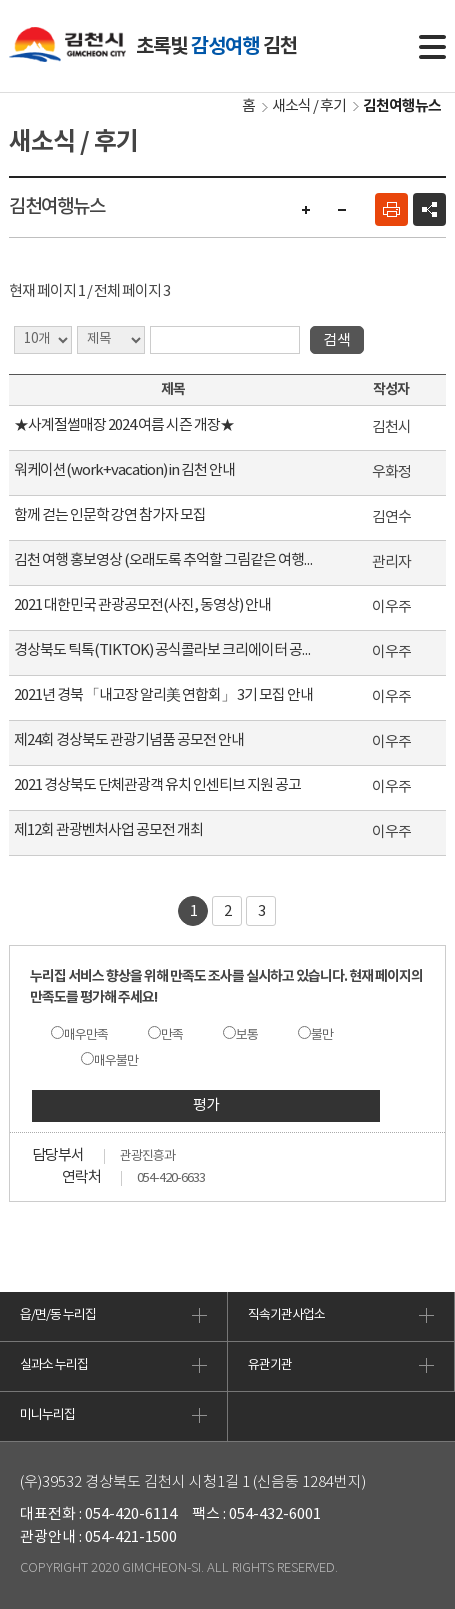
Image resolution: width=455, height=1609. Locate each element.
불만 (322, 1035)
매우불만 (116, 1061)
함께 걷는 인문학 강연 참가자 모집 (110, 515)
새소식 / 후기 (309, 106)
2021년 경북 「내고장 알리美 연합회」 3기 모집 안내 (163, 695)
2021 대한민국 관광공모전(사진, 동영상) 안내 (142, 605)
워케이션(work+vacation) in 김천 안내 (124, 470)
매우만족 (86, 1035)
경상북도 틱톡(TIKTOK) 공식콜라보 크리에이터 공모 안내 (165, 650)
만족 (172, 1035)
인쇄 (391, 209)
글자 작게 (342, 209)
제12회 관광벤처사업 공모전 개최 (108, 830)
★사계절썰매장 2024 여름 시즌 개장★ (124, 425)
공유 (429, 209)
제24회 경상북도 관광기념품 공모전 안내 (129, 740)
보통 (247, 1035)
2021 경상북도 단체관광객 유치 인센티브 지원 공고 (157, 785)
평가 (206, 1105)
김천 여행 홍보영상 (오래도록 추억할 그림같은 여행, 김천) (165, 560)
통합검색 (381, 47)
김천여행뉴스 (402, 106)
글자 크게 (306, 209)
